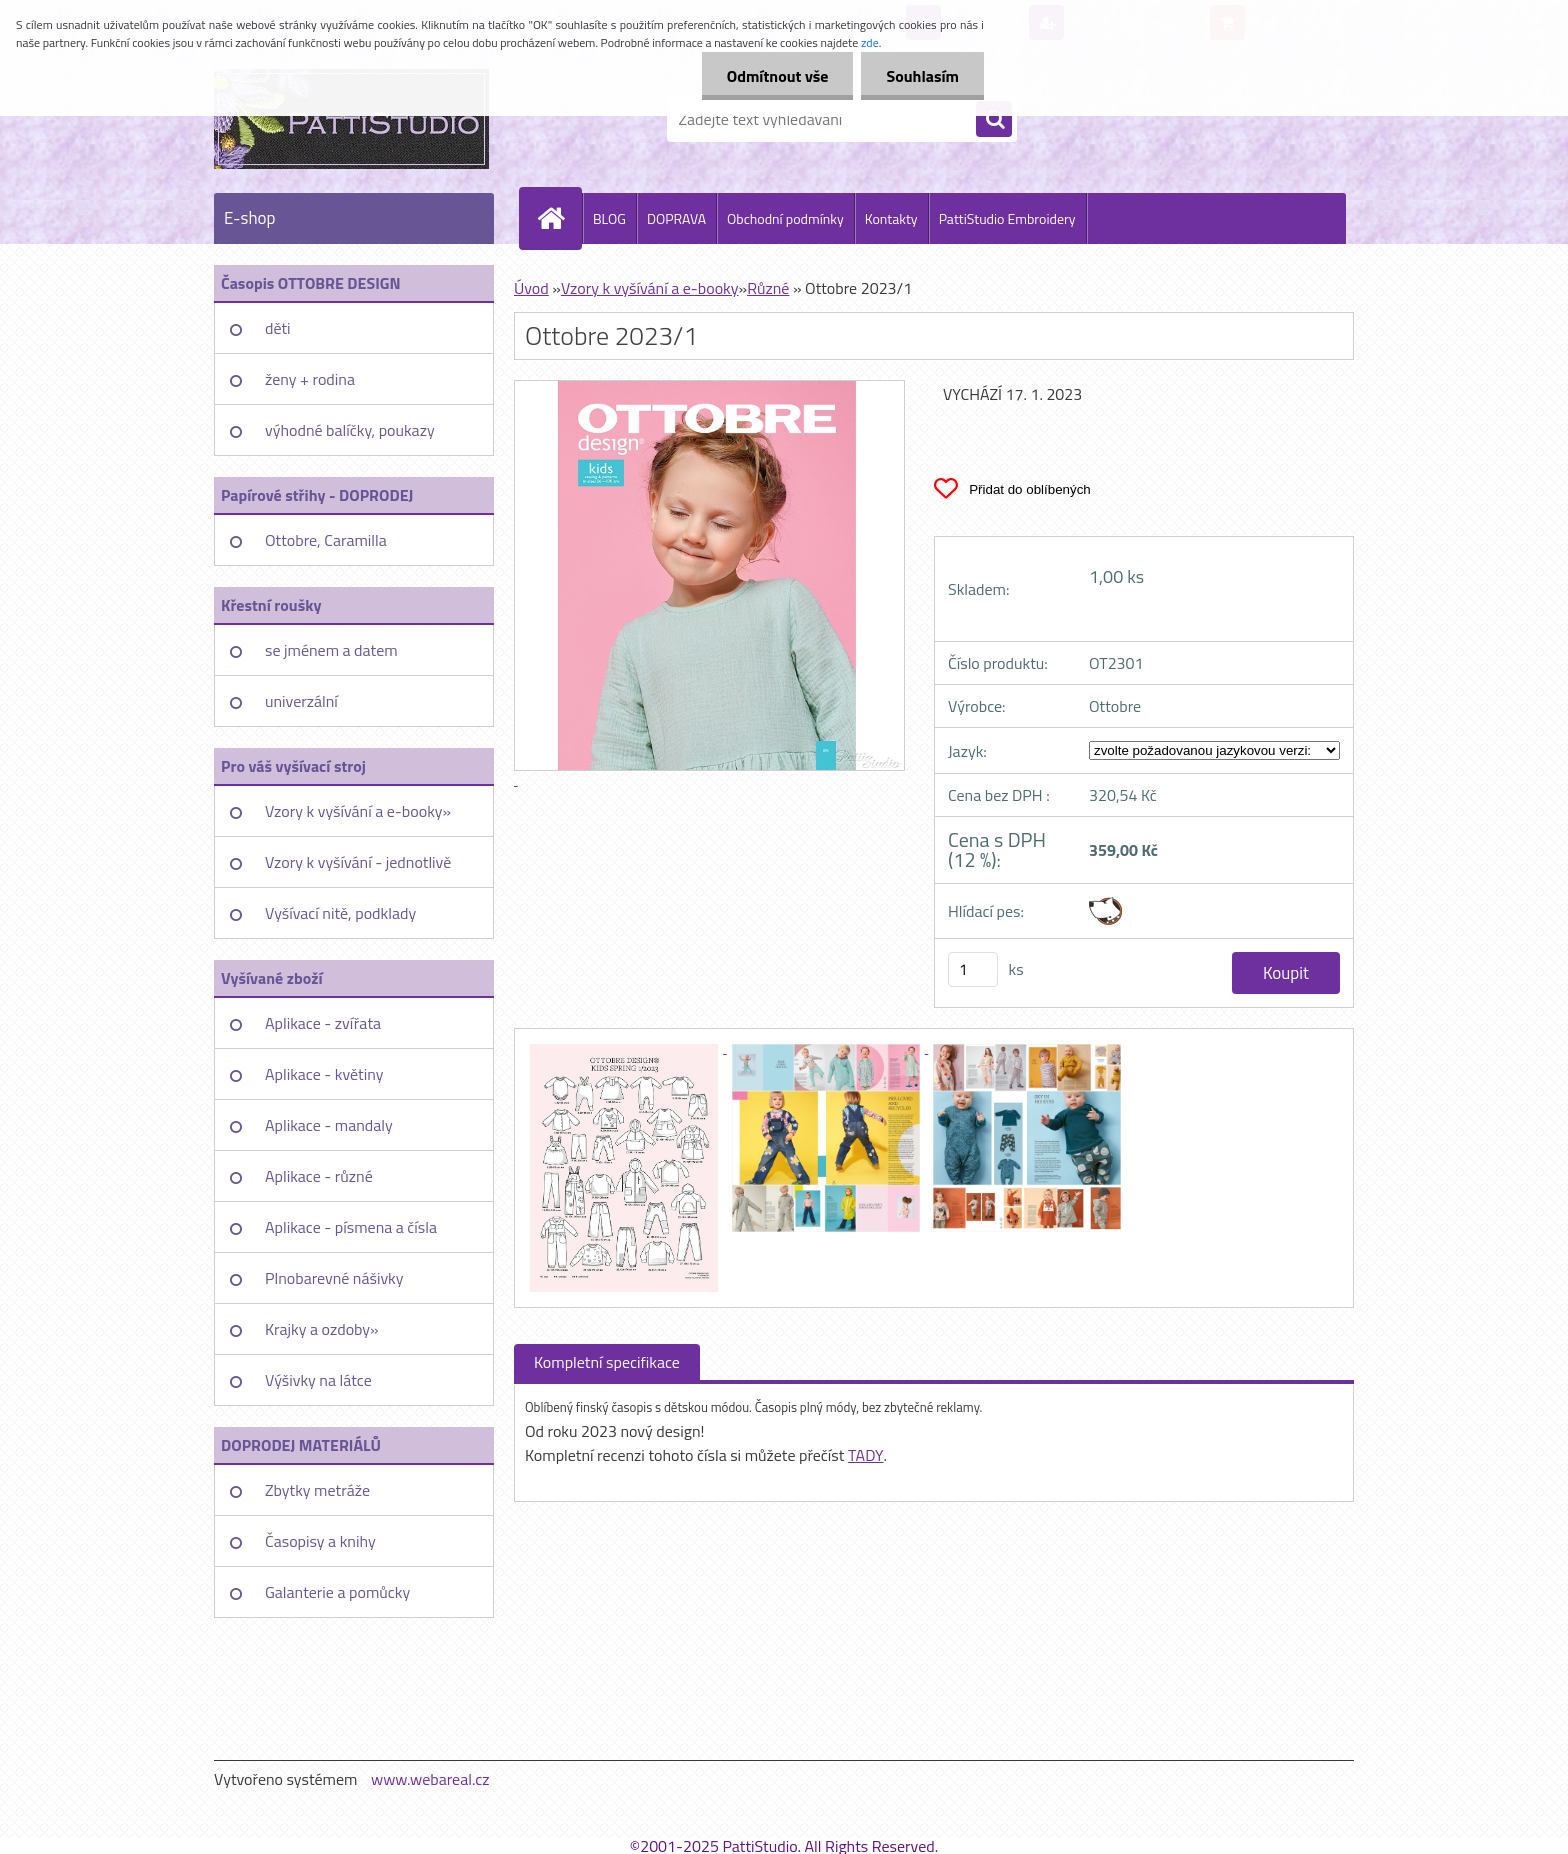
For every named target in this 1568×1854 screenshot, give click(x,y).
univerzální (301, 701)
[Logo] (351, 119)
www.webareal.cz (430, 1779)
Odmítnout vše (778, 76)
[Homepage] (559, 218)
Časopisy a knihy (320, 1541)
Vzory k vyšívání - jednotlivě (358, 862)
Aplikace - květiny (324, 1074)
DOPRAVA (676, 218)
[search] (994, 120)
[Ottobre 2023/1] (626, 1047)
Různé (768, 288)
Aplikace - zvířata (323, 1023)
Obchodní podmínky (785, 218)
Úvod (531, 288)
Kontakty (891, 218)
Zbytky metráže (317, 1490)
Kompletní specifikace (607, 1362)
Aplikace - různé (319, 1176)
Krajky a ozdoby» (322, 1329)
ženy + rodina (310, 379)
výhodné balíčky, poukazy (350, 430)
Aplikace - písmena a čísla (351, 1227)
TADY (866, 1455)
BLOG (609, 218)
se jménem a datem (331, 650)
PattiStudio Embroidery (1007, 218)
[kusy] (973, 969)
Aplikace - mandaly (329, 1125)
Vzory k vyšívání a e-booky (650, 288)
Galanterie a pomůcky (337, 1592)
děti (278, 328)
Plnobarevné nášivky (334, 1278)
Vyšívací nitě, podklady (340, 913)
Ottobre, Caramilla (326, 540)
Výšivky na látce (318, 1380)
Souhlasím (922, 76)
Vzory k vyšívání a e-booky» (358, 811)
